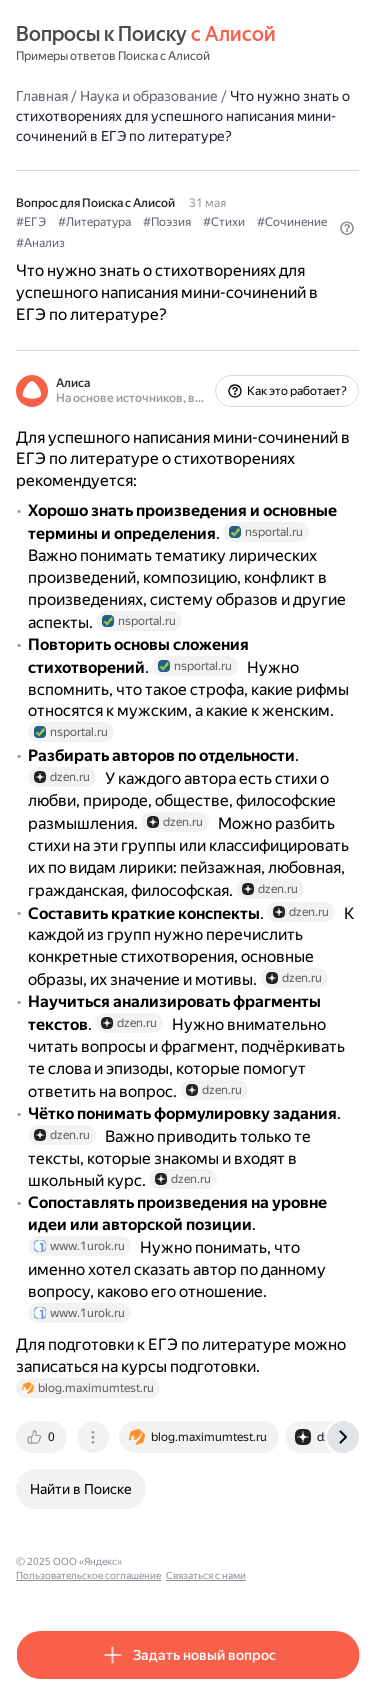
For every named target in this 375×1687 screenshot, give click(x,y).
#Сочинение (292, 222)
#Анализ (40, 243)
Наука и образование (149, 96)
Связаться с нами (206, 1575)
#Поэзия (167, 222)
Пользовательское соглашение (88, 1575)
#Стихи (224, 222)
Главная (42, 96)
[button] (347, 228)
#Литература (94, 222)
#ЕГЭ (31, 222)
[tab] (43, 1437)
